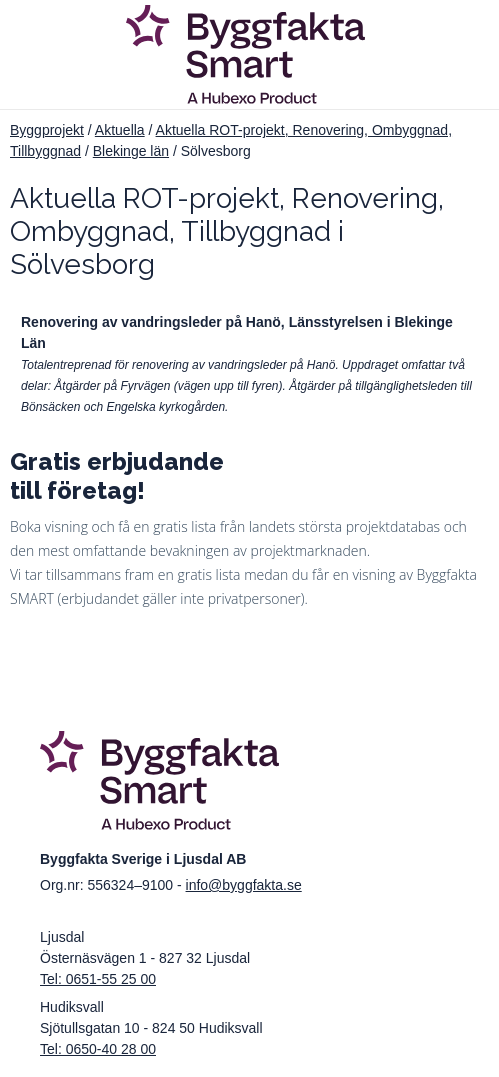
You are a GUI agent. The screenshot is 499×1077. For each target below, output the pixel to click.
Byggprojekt (47, 130)
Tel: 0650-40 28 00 (98, 1049)
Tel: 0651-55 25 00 (98, 979)
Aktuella (120, 130)
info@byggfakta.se (244, 885)
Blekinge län (131, 151)
